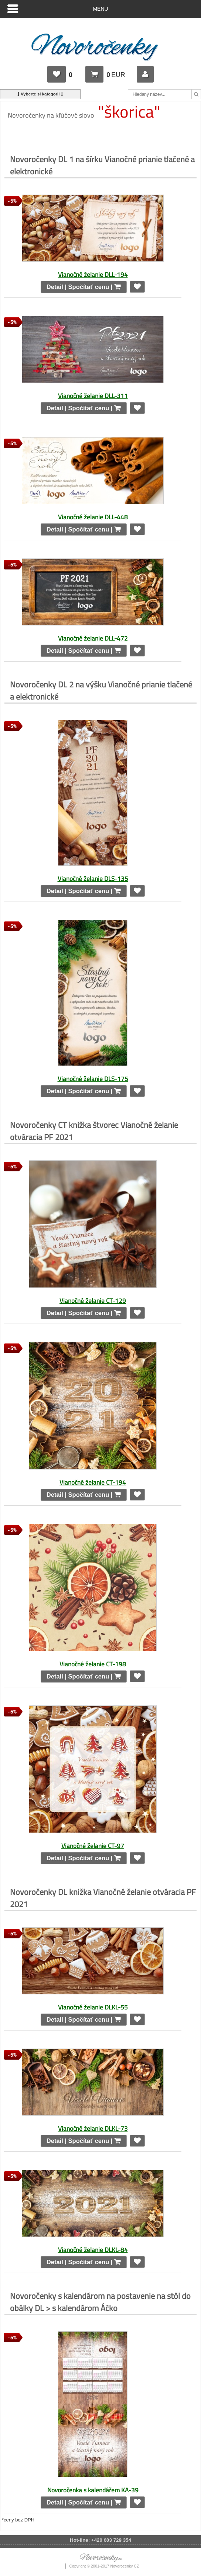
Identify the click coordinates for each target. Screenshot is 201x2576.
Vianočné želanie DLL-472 (93, 638)
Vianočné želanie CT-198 (92, 1664)
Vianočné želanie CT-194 (92, 1482)
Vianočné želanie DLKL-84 (93, 2249)
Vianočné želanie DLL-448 (93, 517)
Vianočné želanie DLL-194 (93, 274)
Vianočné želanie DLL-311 (93, 395)
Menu (100, 9)
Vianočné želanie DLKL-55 (93, 2007)
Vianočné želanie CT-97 (92, 1845)
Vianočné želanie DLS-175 (93, 1078)
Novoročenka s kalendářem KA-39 (93, 2490)
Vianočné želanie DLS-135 (93, 878)
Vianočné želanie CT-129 (92, 1300)
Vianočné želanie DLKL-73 (93, 2128)
